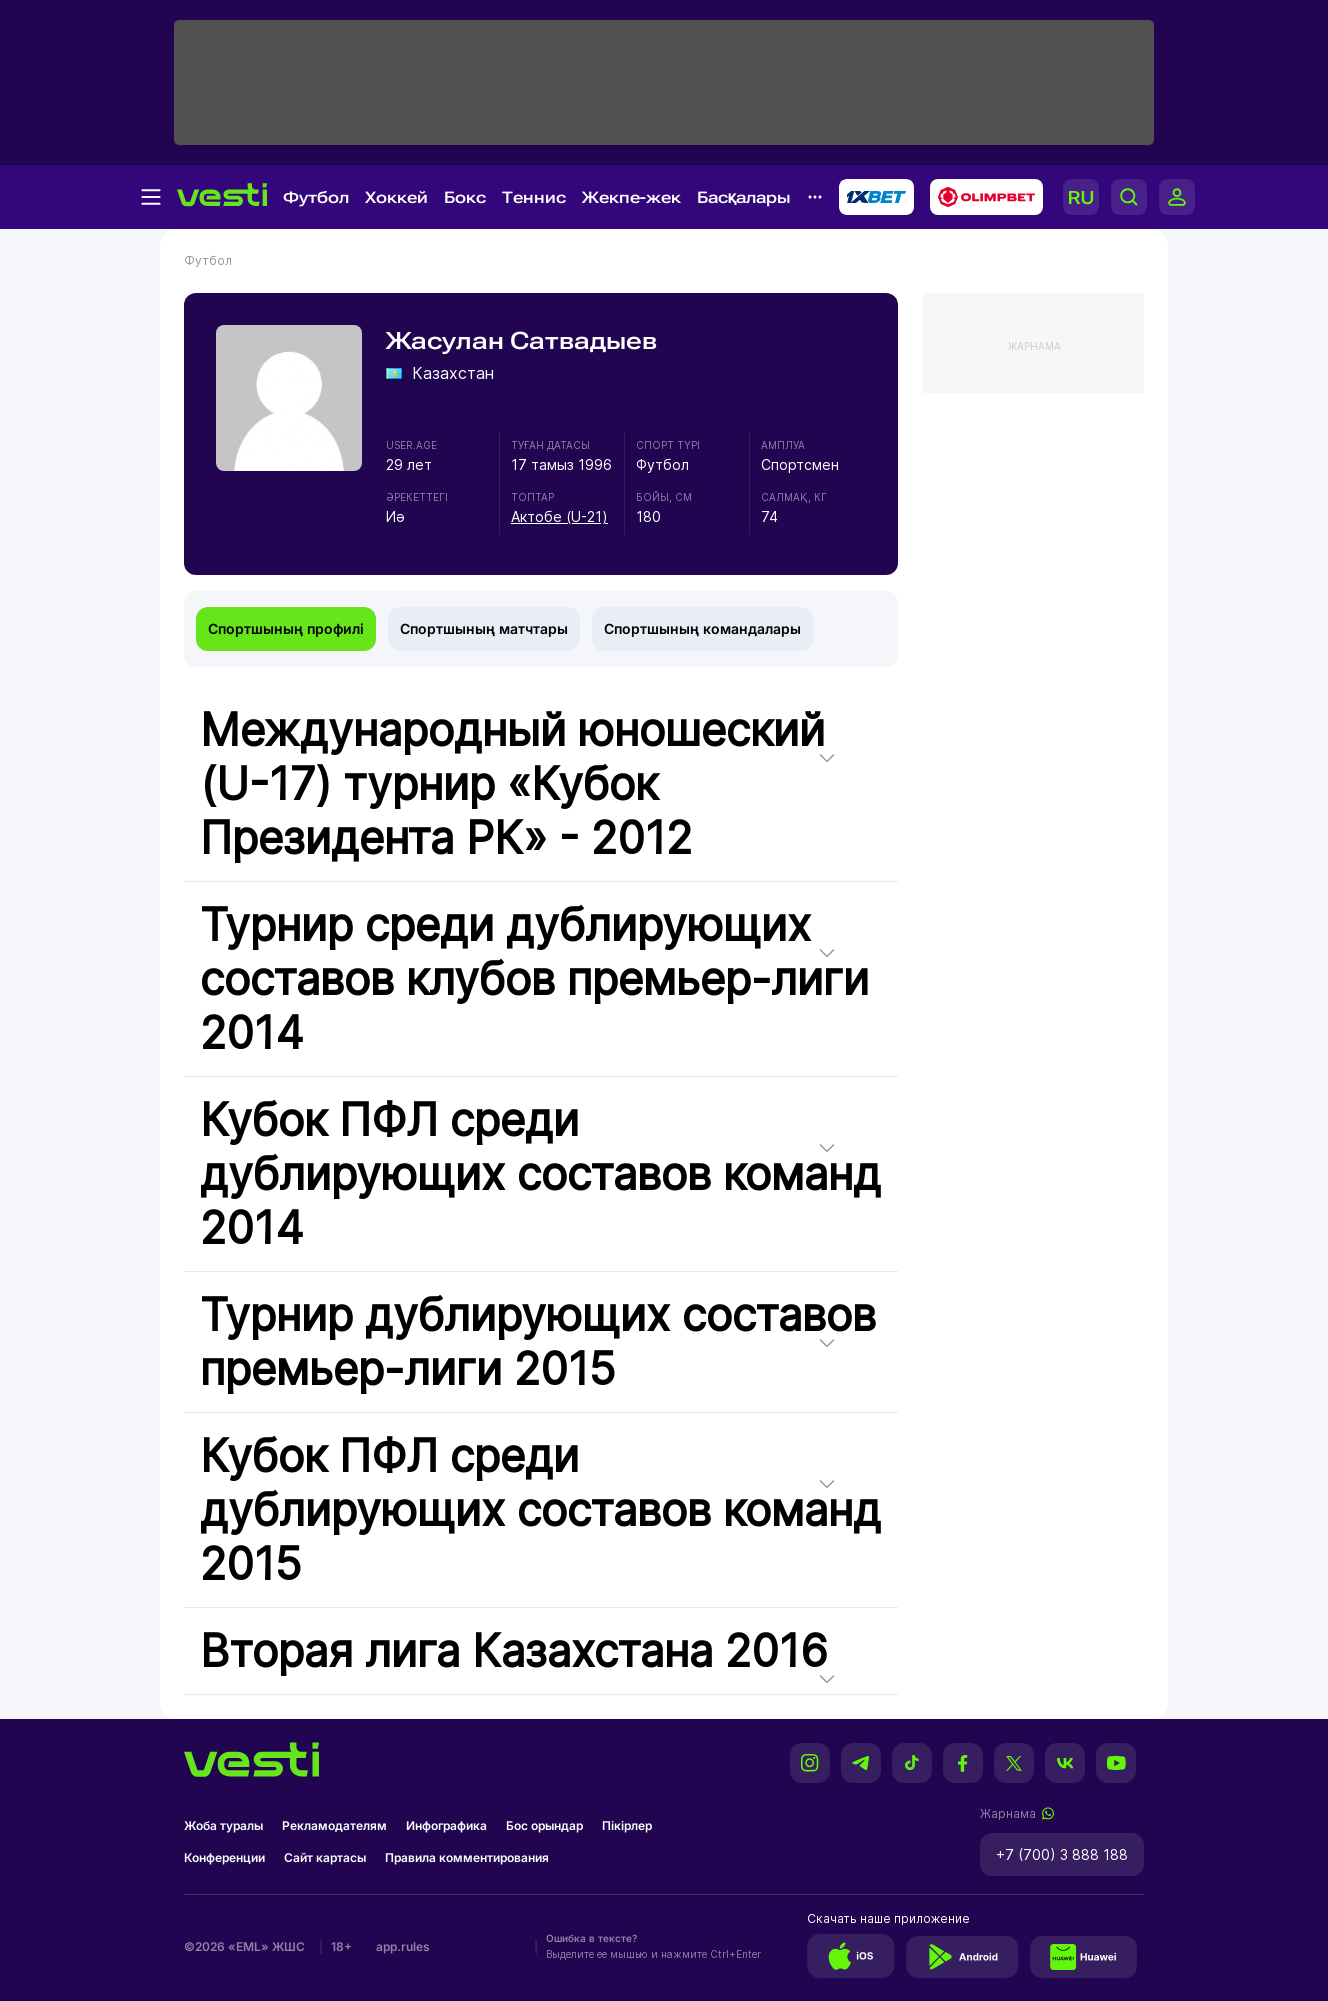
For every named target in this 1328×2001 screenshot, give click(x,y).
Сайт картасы (325, 1857)
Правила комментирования (467, 1857)
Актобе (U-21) (559, 516)
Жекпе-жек (631, 197)
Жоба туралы (223, 1825)
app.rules (403, 1946)
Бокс (465, 197)
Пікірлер (627, 1825)
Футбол (316, 197)
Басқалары (744, 197)
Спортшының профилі (286, 628)
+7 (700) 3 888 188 (1062, 1854)
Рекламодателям (334, 1825)
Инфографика (446, 1825)
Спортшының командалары (702, 628)
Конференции (224, 1857)
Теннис (534, 197)
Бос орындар (544, 1825)
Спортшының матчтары (484, 628)
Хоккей (396, 197)
